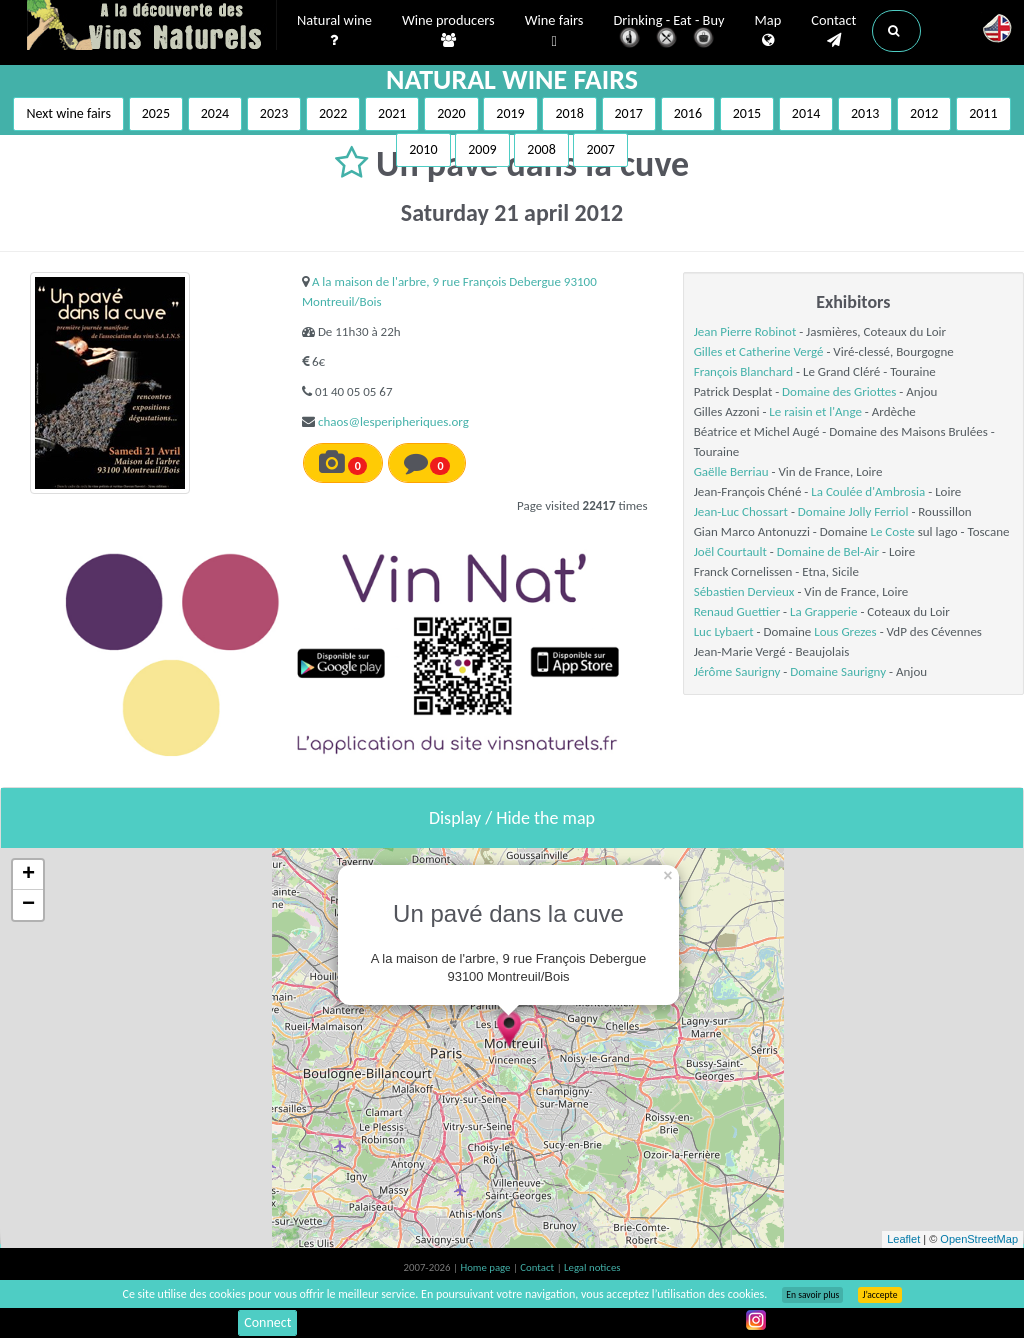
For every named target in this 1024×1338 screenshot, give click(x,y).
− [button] (28, 905)
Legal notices (592, 1267)
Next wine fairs (68, 113)
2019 (510, 113)
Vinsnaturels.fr (152, 27)
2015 (747, 113)
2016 (688, 113)
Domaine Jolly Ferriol (853, 511)
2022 (333, 113)
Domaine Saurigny (838, 671)
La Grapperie (823, 611)
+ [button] (28, 875)
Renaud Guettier (737, 611)
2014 (806, 113)
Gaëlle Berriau (731, 471)
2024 (215, 113)
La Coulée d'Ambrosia (868, 491)
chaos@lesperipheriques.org (393, 421)
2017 (629, 113)
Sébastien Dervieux (744, 591)
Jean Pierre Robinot (745, 331)
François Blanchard (743, 371)
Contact (833, 31)
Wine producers (448, 31)
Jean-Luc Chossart (741, 511)
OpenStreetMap (979, 1239)
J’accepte (879, 1295)
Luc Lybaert (724, 631)
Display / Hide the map (512, 818)
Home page (486, 1267)
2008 (541, 149)
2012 (924, 113)
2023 (274, 113)
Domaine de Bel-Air (828, 551)
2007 (600, 149)
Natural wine (334, 31)
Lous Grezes (845, 631)
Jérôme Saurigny (737, 671)
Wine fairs (554, 31)
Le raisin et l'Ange (815, 411)
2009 (482, 149)
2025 (156, 113)
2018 (569, 113)
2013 (865, 113)
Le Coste (892, 531)
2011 (983, 113)
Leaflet (903, 1239)
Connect (267, 1322)
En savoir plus (812, 1295)
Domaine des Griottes (839, 391)
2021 (392, 113)
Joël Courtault (730, 551)
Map (768, 31)
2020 (451, 113)
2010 (423, 149)
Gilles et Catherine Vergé (759, 351)
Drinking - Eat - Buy (669, 32)
